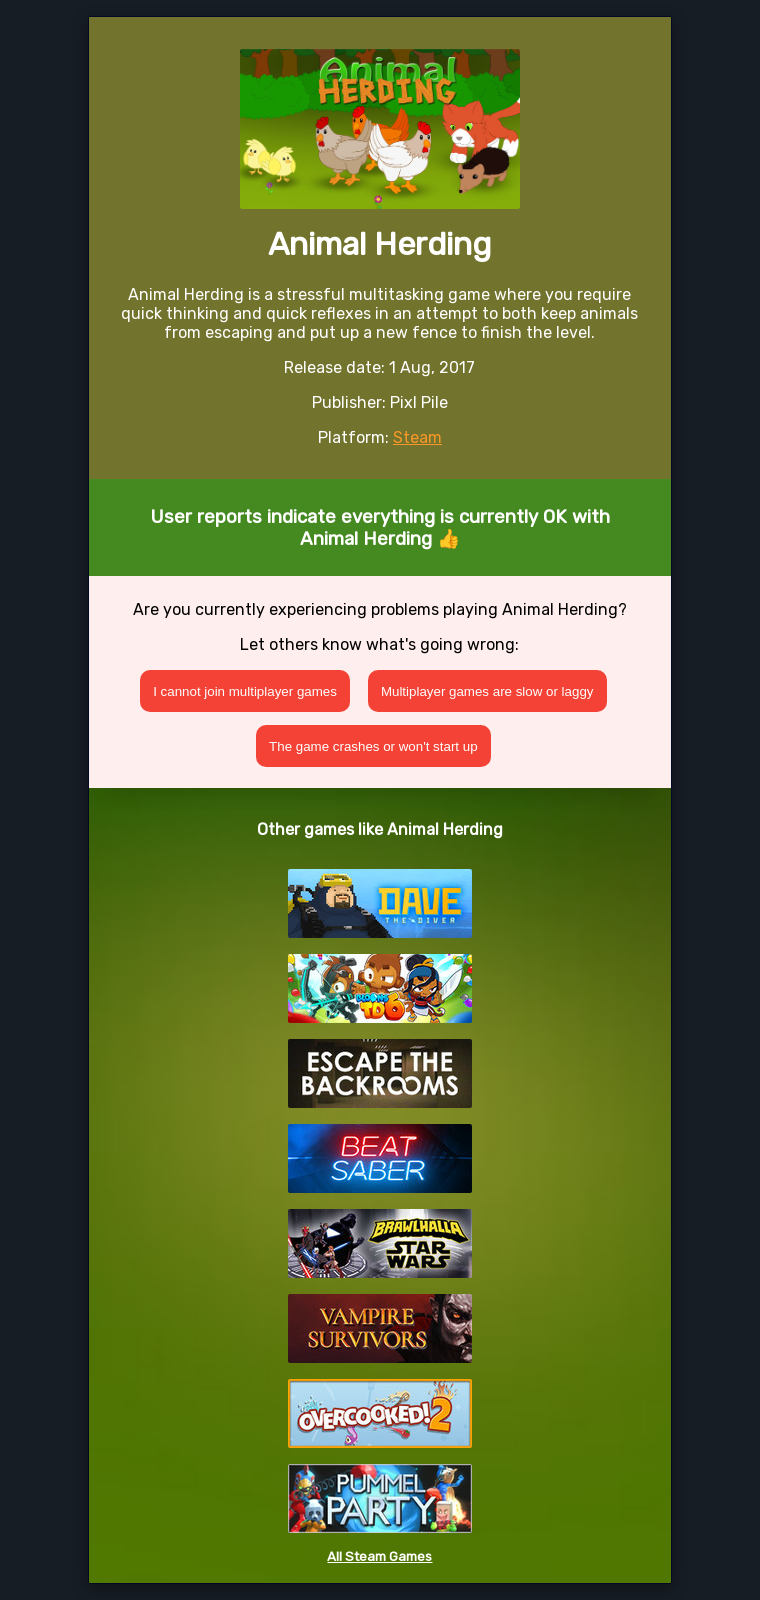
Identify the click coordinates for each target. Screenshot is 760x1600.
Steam (417, 437)
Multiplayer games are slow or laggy (487, 691)
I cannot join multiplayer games (245, 691)
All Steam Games (379, 1556)
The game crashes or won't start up (373, 746)
